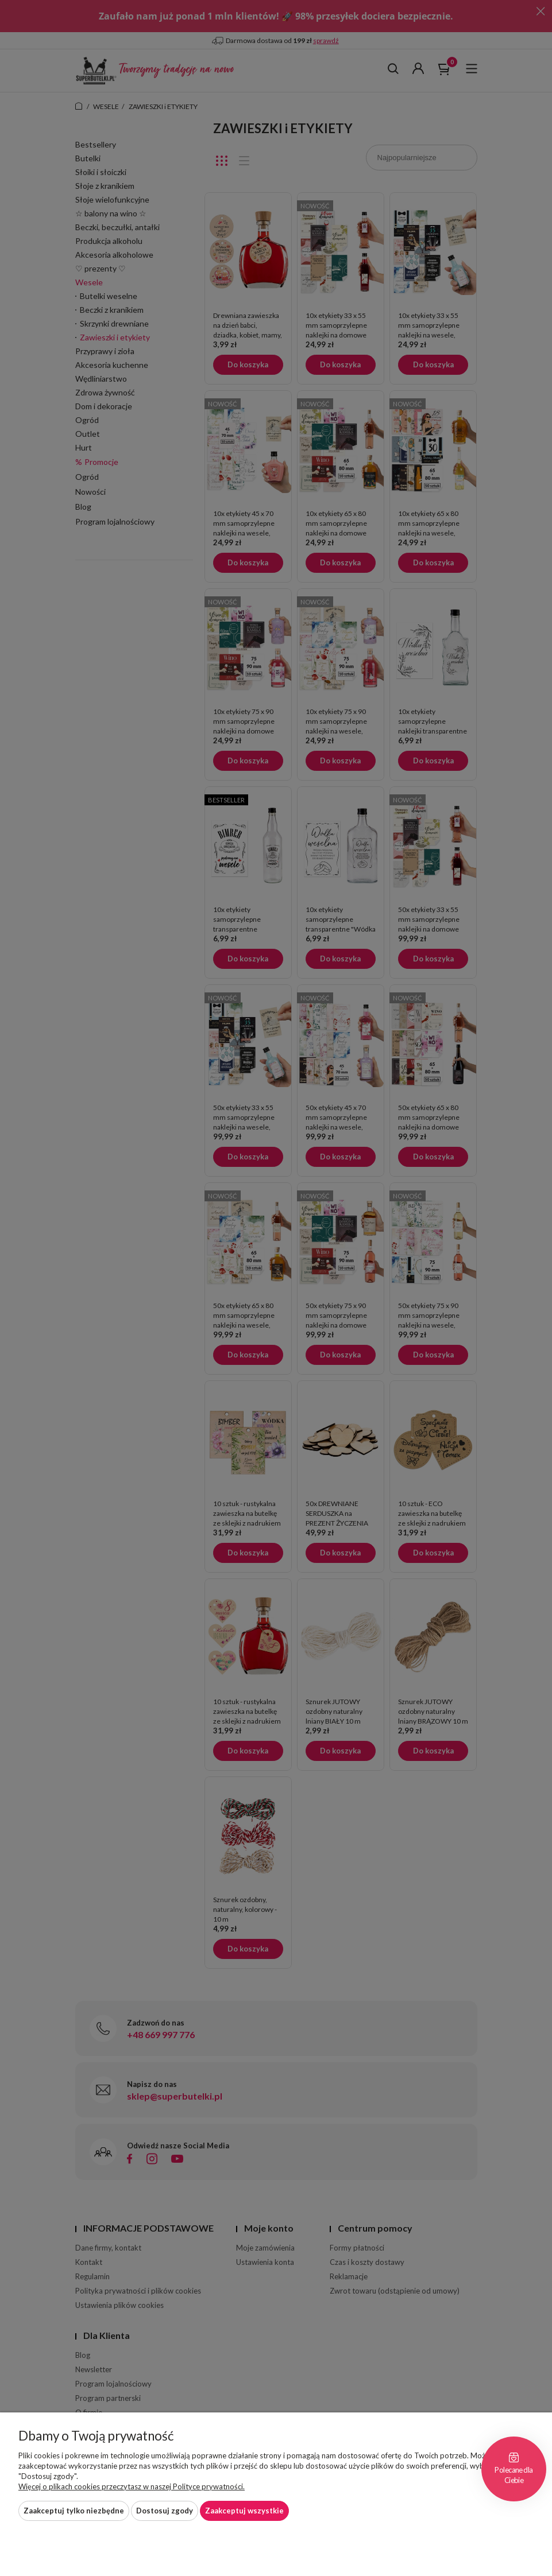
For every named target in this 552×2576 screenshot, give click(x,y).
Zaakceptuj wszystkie (244, 2510)
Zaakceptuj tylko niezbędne (74, 2510)
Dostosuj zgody (164, 2510)
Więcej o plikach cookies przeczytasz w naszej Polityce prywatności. (131, 2486)
